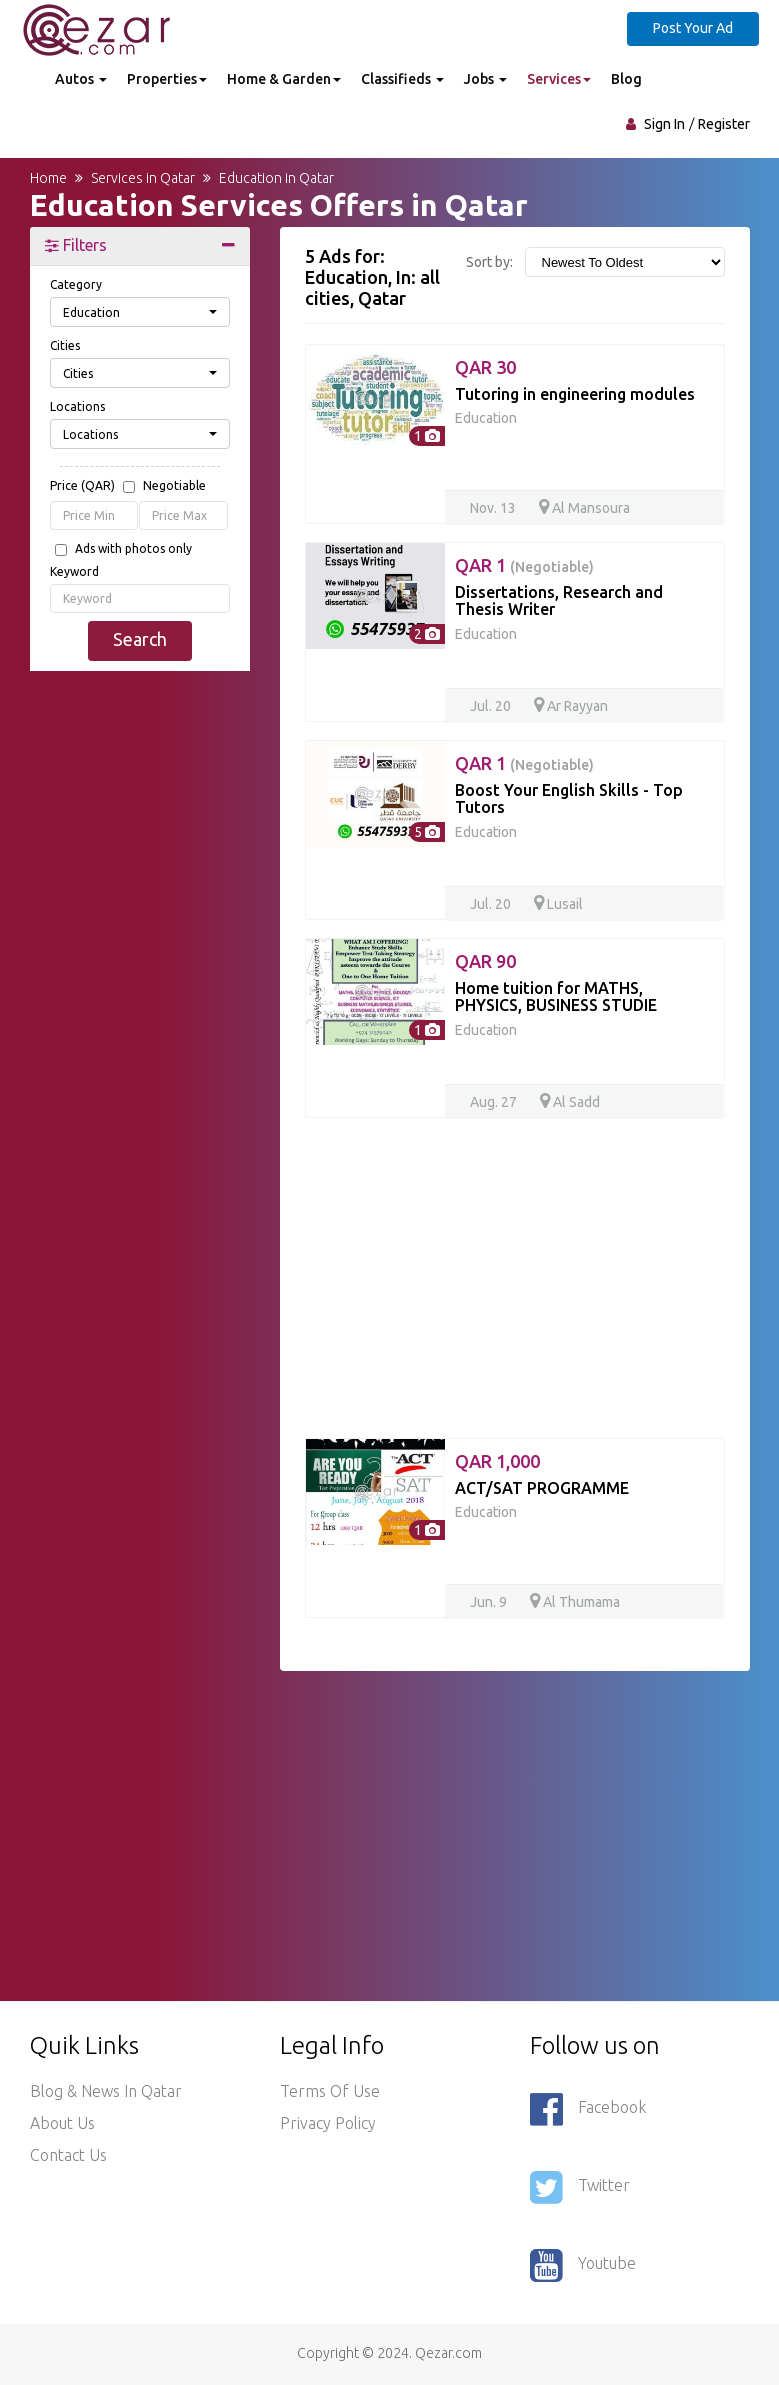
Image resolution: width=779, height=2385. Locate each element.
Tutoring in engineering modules (575, 394)
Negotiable (174, 486)
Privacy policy (328, 2123)
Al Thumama (575, 1602)
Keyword (74, 571)
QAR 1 (524, 565)
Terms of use (330, 2091)
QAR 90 (485, 961)
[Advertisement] (140, 791)
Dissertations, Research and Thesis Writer (559, 601)
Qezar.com (448, 2353)
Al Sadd (570, 1102)
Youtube (583, 2265)
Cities (65, 345)
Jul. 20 (490, 706)
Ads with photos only (133, 549)
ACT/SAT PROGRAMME (542, 1488)
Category (76, 284)
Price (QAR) (128, 487)
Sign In (664, 124)
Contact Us (68, 2155)
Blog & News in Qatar (106, 2091)
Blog (626, 79)
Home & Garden (284, 79)
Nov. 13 (493, 508)
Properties (167, 79)
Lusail (558, 904)
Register (724, 124)
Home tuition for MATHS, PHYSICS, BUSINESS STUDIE (556, 997)
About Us (62, 2123)
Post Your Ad (693, 28)
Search (140, 639)
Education (486, 418)
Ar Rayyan (571, 706)
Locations (77, 406)
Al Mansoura (584, 508)
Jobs (485, 79)
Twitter (580, 2187)
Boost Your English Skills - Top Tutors (569, 799)
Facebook (588, 2109)
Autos (81, 79)
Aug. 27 (493, 1102)
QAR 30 (485, 367)
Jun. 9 (488, 1602)
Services (559, 79)
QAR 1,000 (497, 1461)
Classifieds (402, 79)
